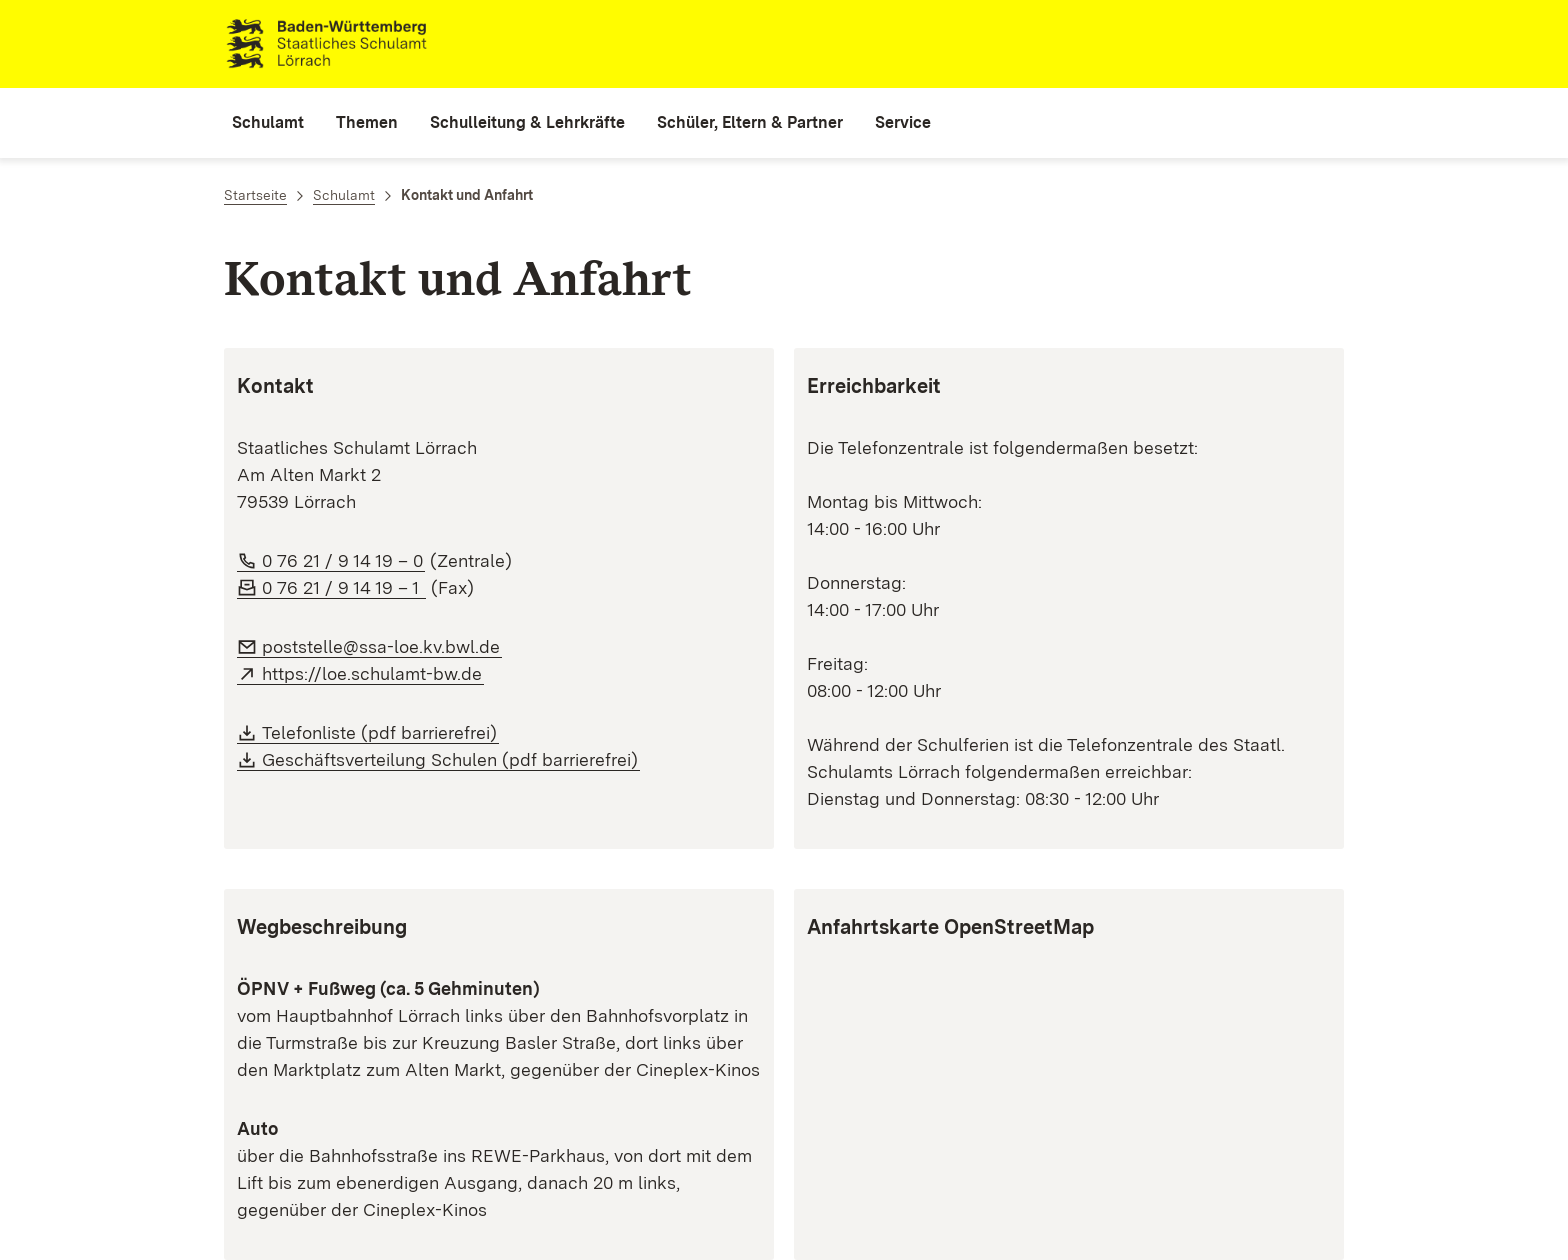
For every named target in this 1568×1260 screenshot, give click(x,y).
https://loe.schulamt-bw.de (372, 673)
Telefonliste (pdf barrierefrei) (379, 732)
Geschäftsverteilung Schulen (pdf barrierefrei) (450, 759)
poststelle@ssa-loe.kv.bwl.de (381, 646)
